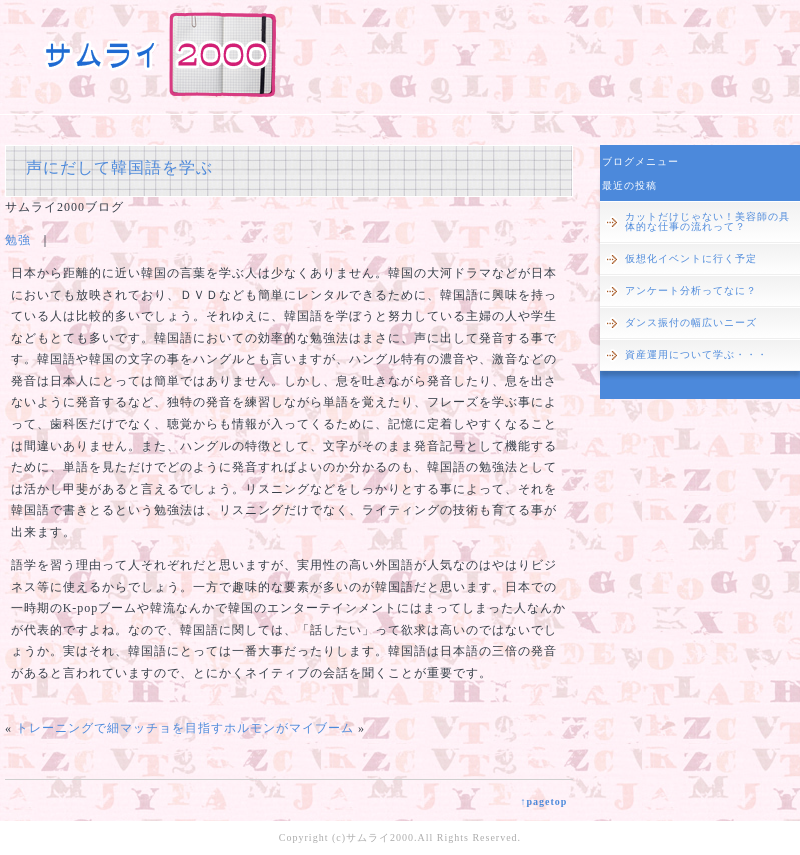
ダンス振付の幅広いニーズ (691, 322)
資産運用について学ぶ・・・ (696, 354)
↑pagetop (543, 801)
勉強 (18, 240)
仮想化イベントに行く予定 (691, 258)
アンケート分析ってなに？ (691, 290)
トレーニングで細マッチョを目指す (120, 728)
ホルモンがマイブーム (289, 728)
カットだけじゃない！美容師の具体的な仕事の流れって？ (707, 221)
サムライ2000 (380, 837)
